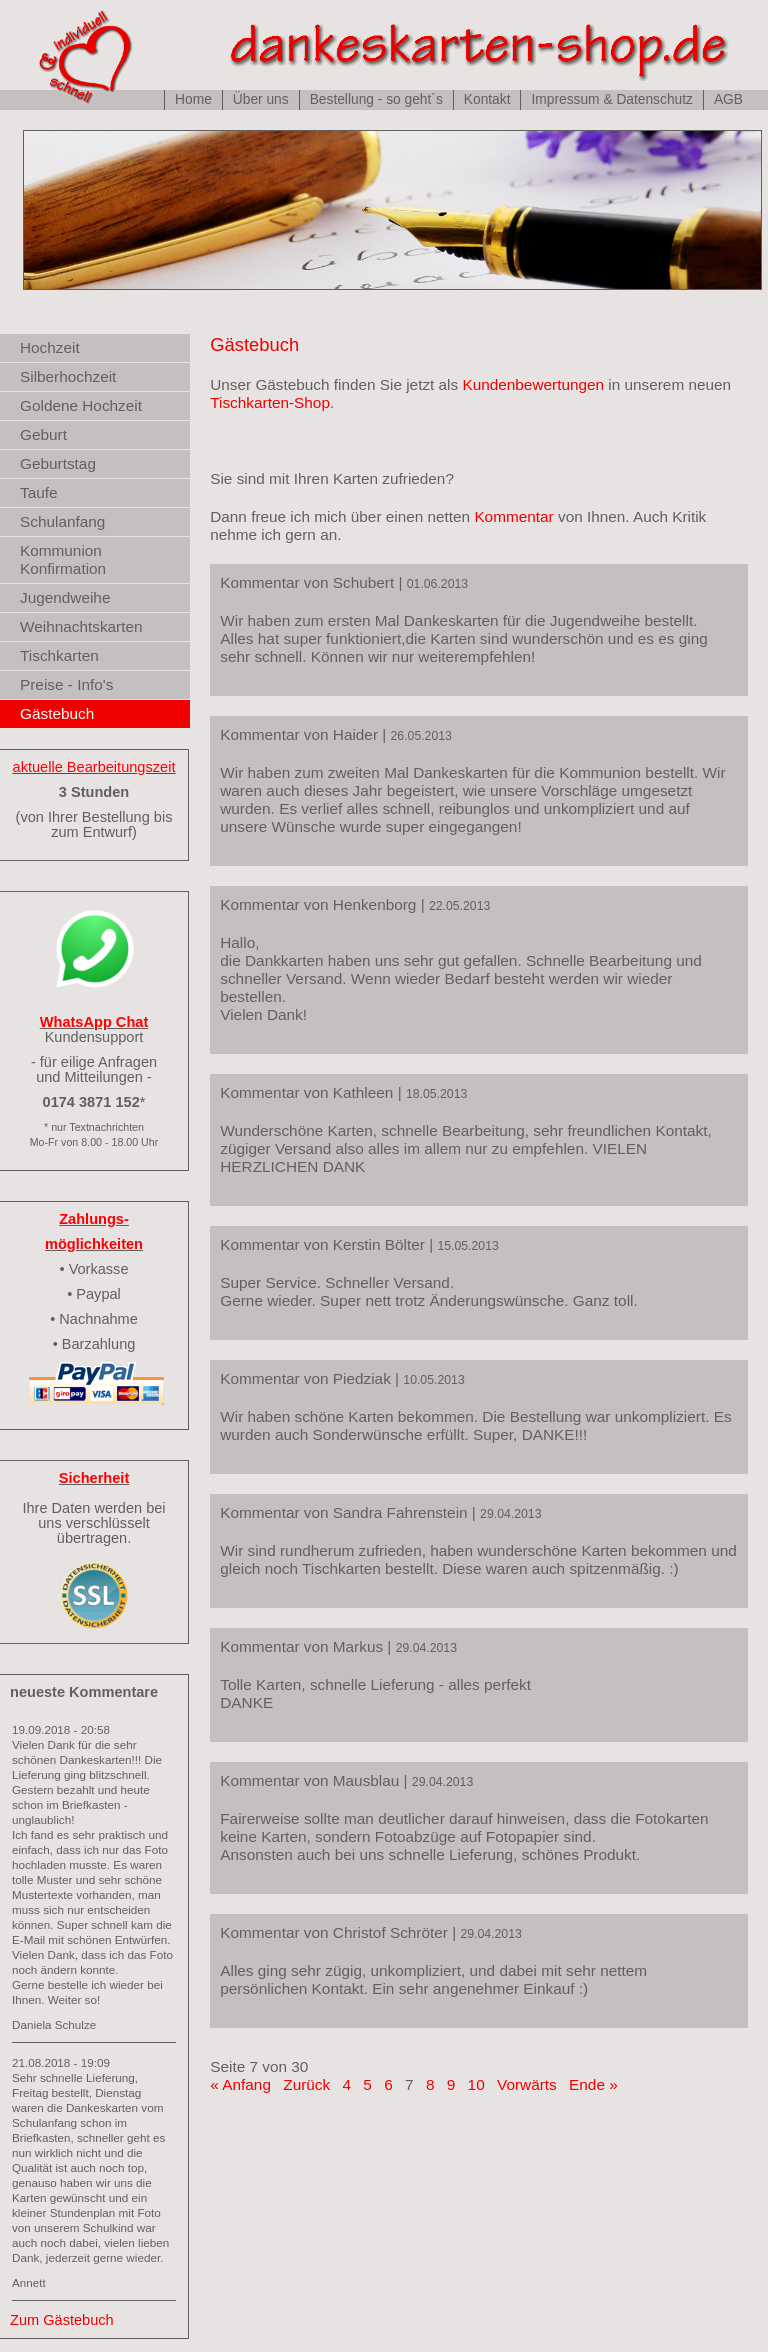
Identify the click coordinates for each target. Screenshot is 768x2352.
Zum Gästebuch (62, 2320)
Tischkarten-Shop (270, 402)
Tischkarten (59, 655)
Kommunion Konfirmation (63, 559)
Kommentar (513, 516)
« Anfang (240, 2084)
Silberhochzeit (68, 376)
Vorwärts (527, 2084)
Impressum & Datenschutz (611, 99)
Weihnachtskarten (81, 626)
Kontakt (487, 99)
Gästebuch (57, 713)
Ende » (593, 2084)
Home (193, 99)
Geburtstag (58, 463)
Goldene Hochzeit (81, 405)
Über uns (261, 99)
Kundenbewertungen (533, 384)
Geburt (43, 434)
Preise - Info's (66, 684)
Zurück (306, 2084)
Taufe (39, 492)
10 (476, 2084)
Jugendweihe (65, 597)
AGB (728, 99)
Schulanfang (62, 521)
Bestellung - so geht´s (376, 99)
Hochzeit (50, 347)
